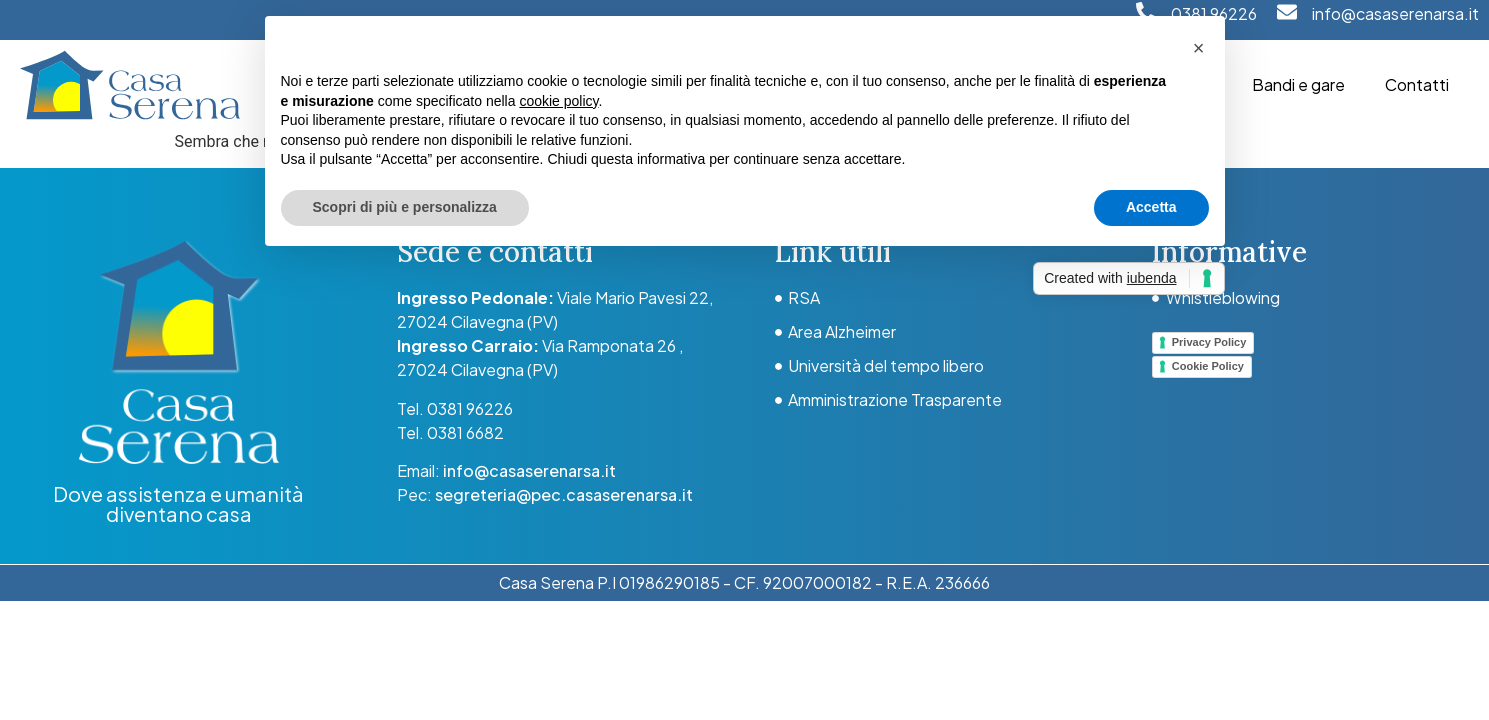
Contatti (1417, 84)
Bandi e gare (1298, 84)
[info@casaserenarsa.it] (1287, 12)
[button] (1199, 48)
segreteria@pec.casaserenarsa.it (564, 494)
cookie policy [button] (558, 101)
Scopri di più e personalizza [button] (405, 207)
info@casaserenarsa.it (1395, 13)
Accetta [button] (1151, 207)
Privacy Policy (1209, 342)
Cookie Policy (1208, 366)
